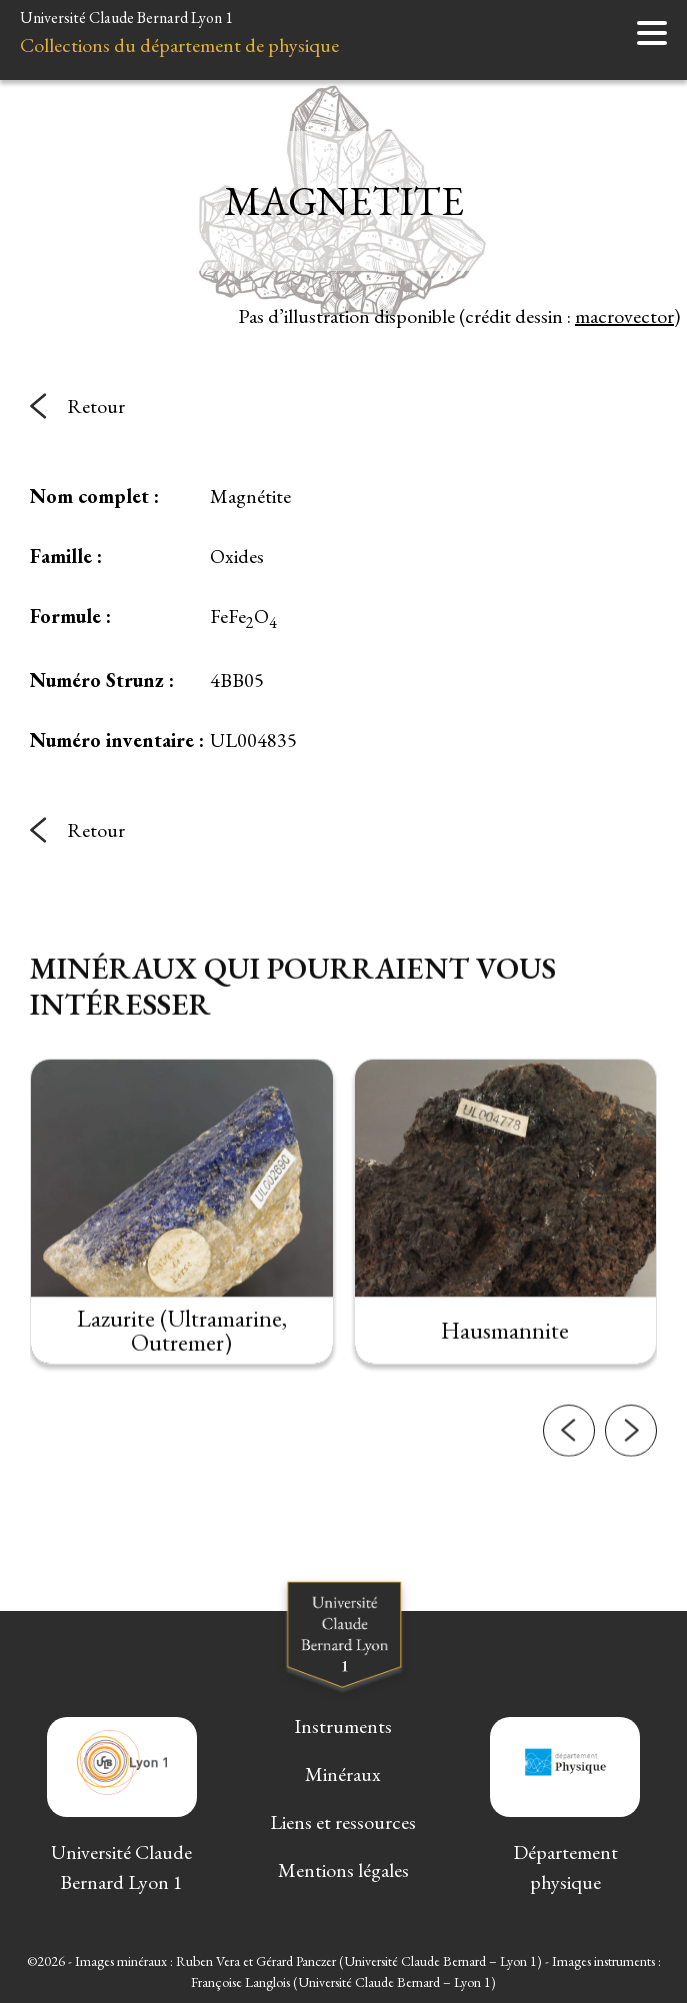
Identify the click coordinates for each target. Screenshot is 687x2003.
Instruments (343, 1726)
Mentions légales (343, 1870)
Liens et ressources (343, 1822)
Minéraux (343, 1774)
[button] (569, 1449)
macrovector (624, 316)
